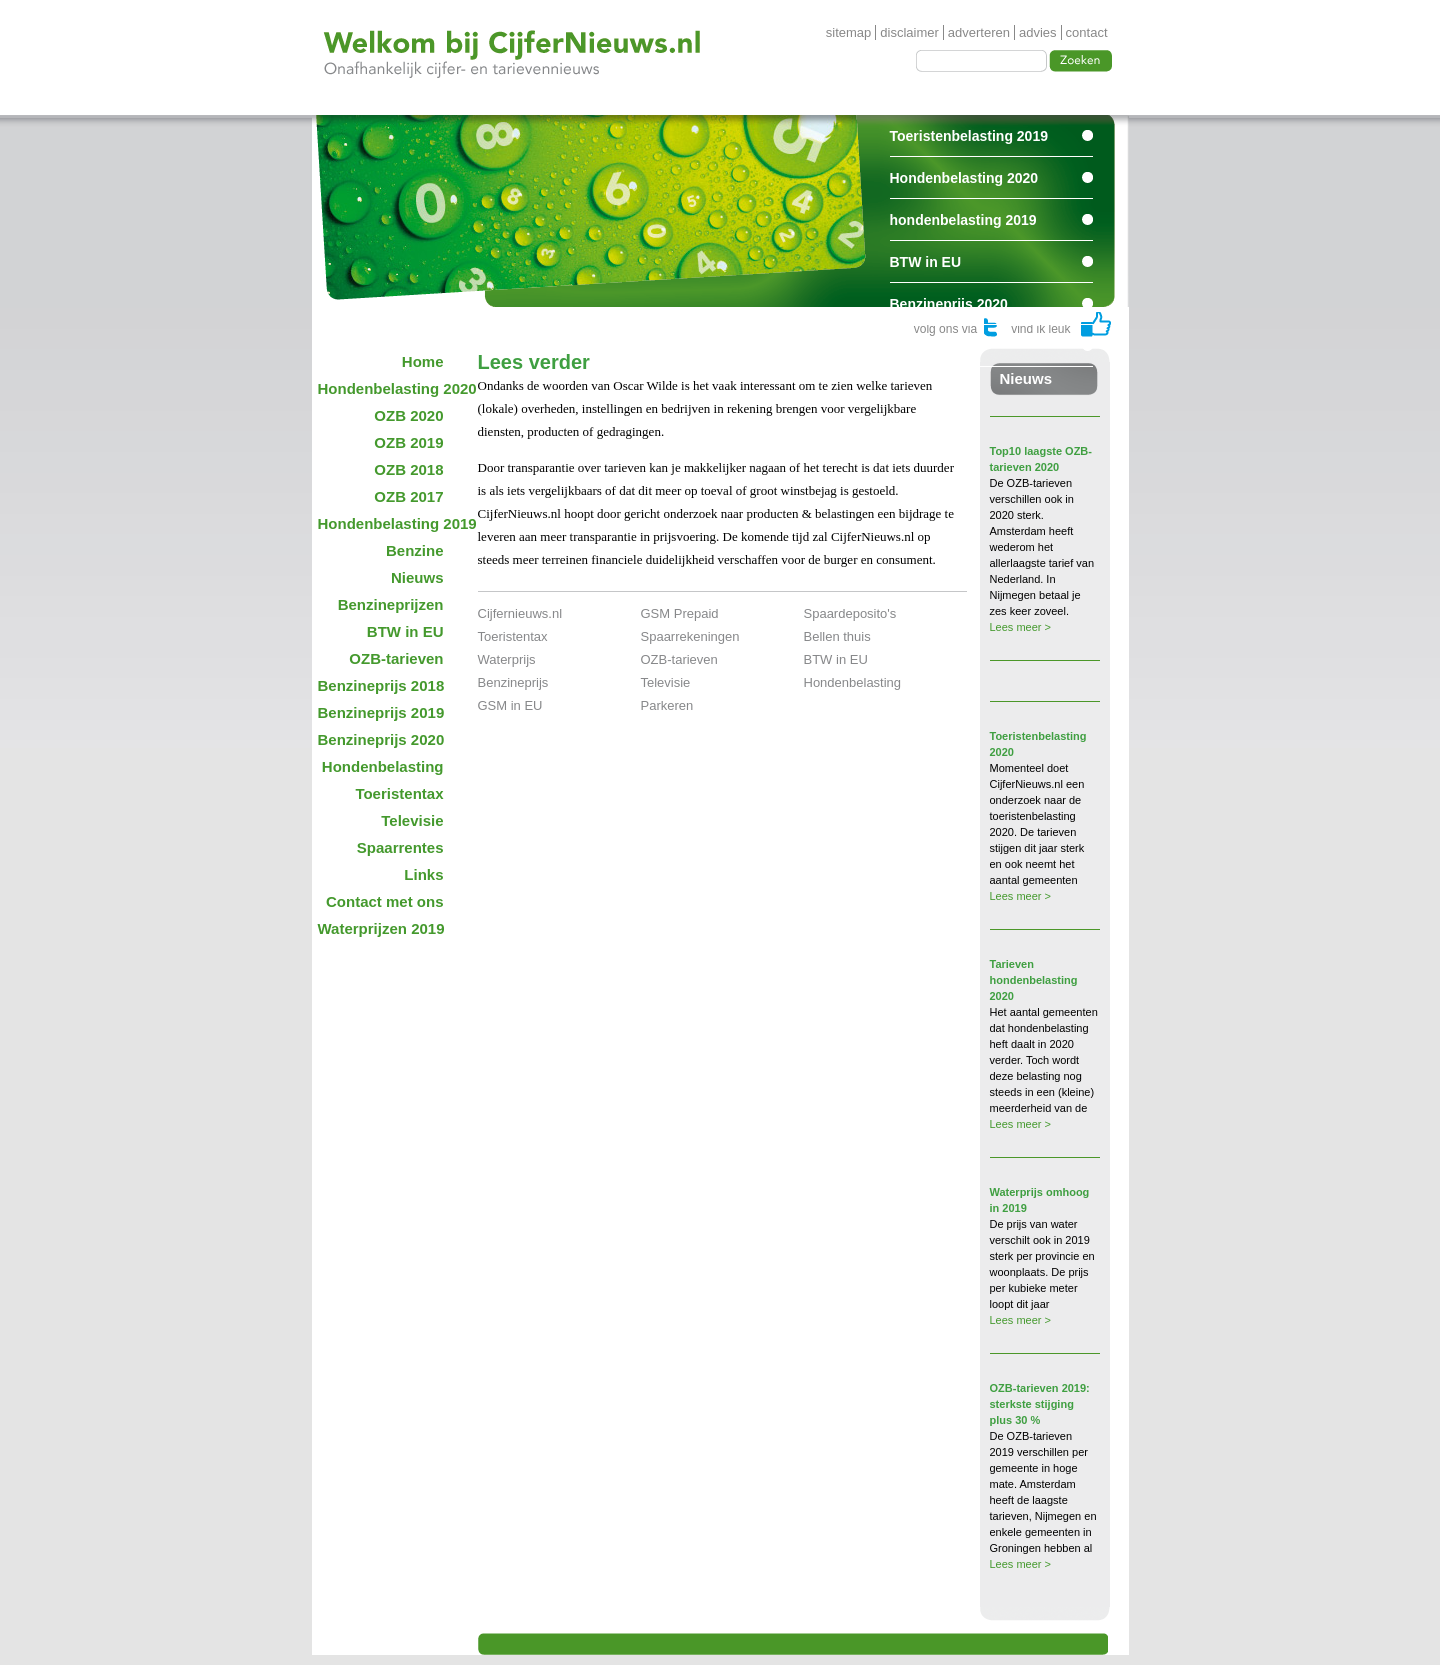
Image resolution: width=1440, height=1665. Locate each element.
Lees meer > (1020, 627)
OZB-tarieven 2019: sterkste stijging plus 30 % (1040, 1404)
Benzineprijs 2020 (949, 304)
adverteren (979, 32)
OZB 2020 (408, 415)
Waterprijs (507, 659)
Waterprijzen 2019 (381, 928)
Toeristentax (399, 793)
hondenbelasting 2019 (963, 220)
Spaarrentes (930, 346)
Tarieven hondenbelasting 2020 (1034, 980)
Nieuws (417, 577)
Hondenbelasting (383, 766)
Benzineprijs (513, 682)
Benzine (415, 550)
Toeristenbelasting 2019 (969, 136)
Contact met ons (385, 901)
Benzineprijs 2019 (381, 712)
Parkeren (667, 705)
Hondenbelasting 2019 (387, 523)
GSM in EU (510, 705)
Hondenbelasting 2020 (964, 178)
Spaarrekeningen (690, 636)
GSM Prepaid (680, 613)
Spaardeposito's (850, 613)
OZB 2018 (408, 469)
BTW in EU (926, 262)
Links (423, 874)
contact (1087, 32)
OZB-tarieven (396, 658)
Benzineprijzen (391, 604)
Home (423, 361)
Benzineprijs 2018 (381, 685)
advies (1038, 32)
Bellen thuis (837, 636)
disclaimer (909, 32)
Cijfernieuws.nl (520, 613)
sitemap (849, 32)
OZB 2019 (408, 442)
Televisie (412, 820)
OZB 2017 (408, 496)
